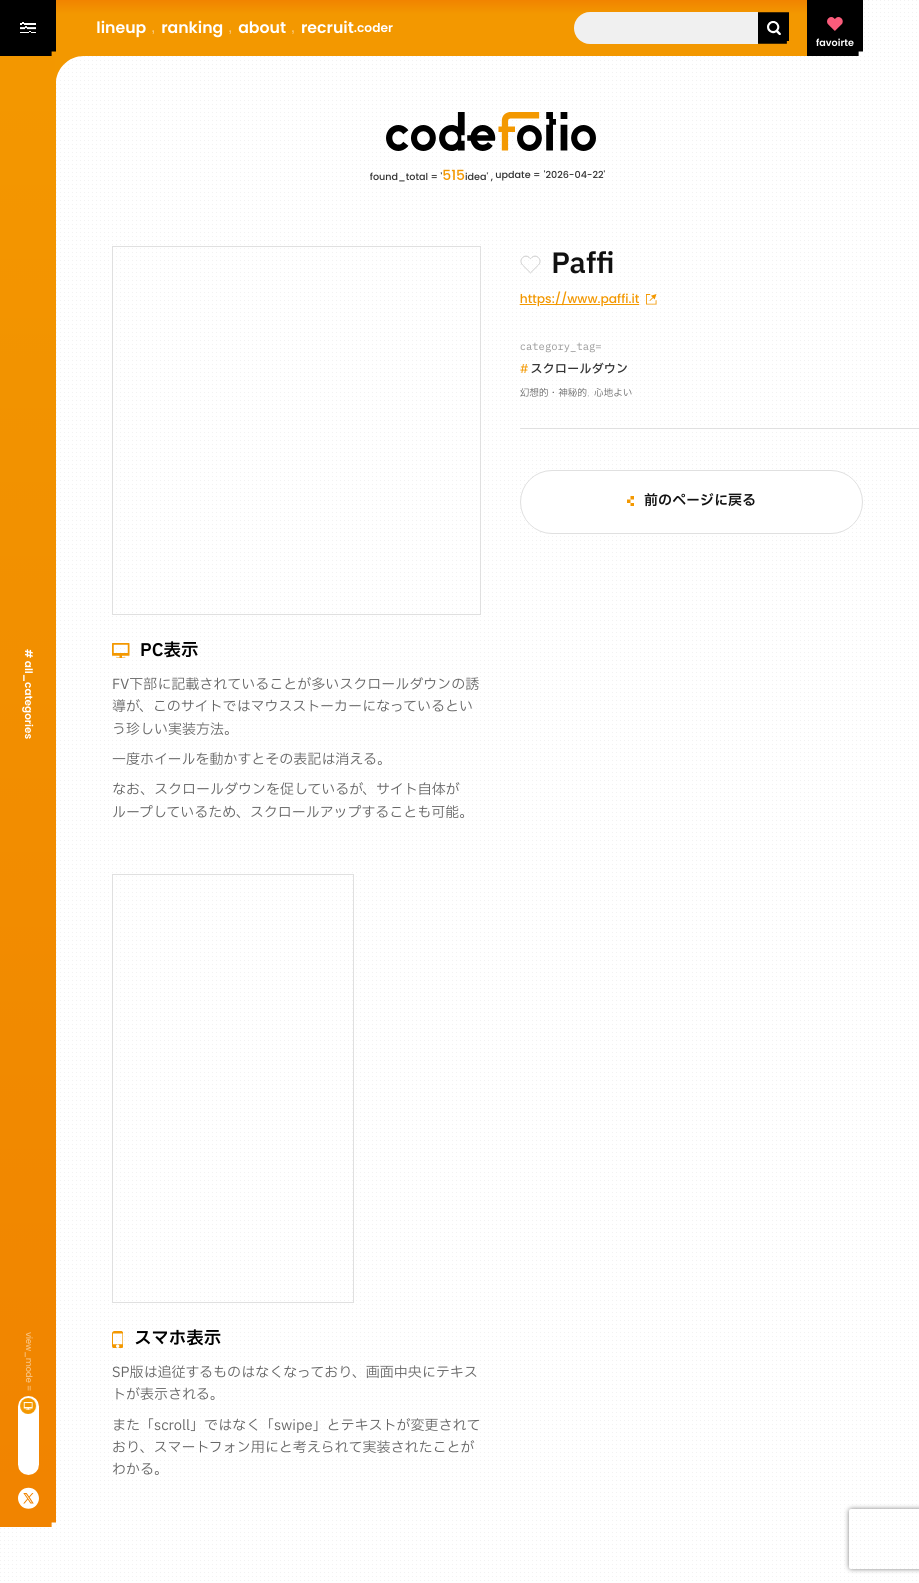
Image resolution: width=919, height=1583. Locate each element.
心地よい (613, 394)
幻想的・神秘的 (553, 394)
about (262, 27)
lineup (121, 27)
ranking (192, 27)
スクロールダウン (579, 370)
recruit (347, 27)
